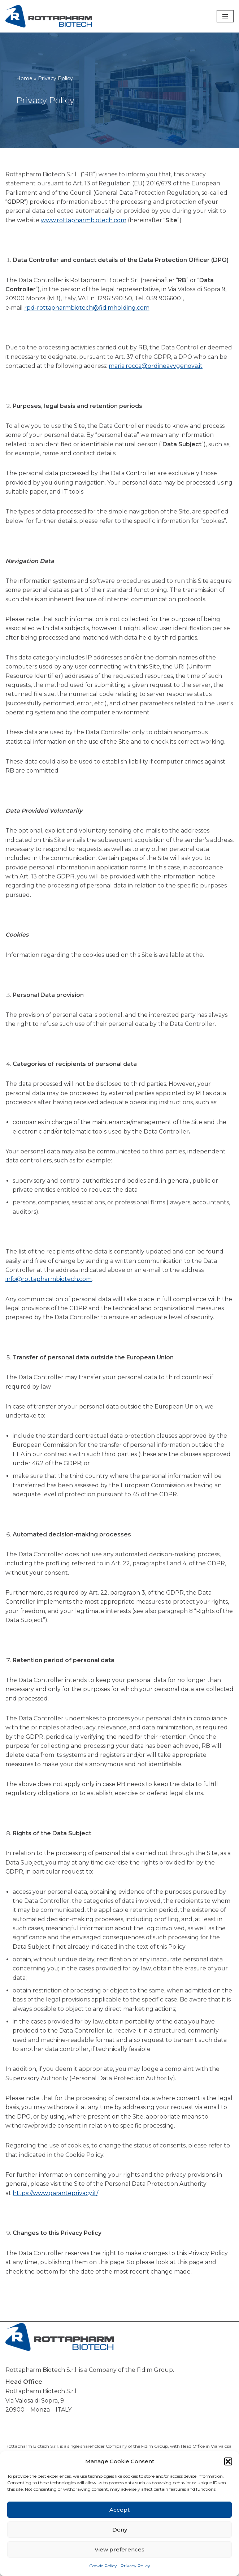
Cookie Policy (103, 2565)
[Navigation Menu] (225, 16)
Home (24, 78)
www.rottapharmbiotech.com (83, 220)
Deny (119, 2529)
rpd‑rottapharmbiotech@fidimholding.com (86, 308)
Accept (119, 2509)
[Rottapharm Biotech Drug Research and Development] (48, 16)
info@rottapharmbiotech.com (48, 1295)
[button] (228, 2461)
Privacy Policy (135, 2565)
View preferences (119, 2549)
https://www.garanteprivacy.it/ (55, 2215)
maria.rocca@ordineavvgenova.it (156, 367)
